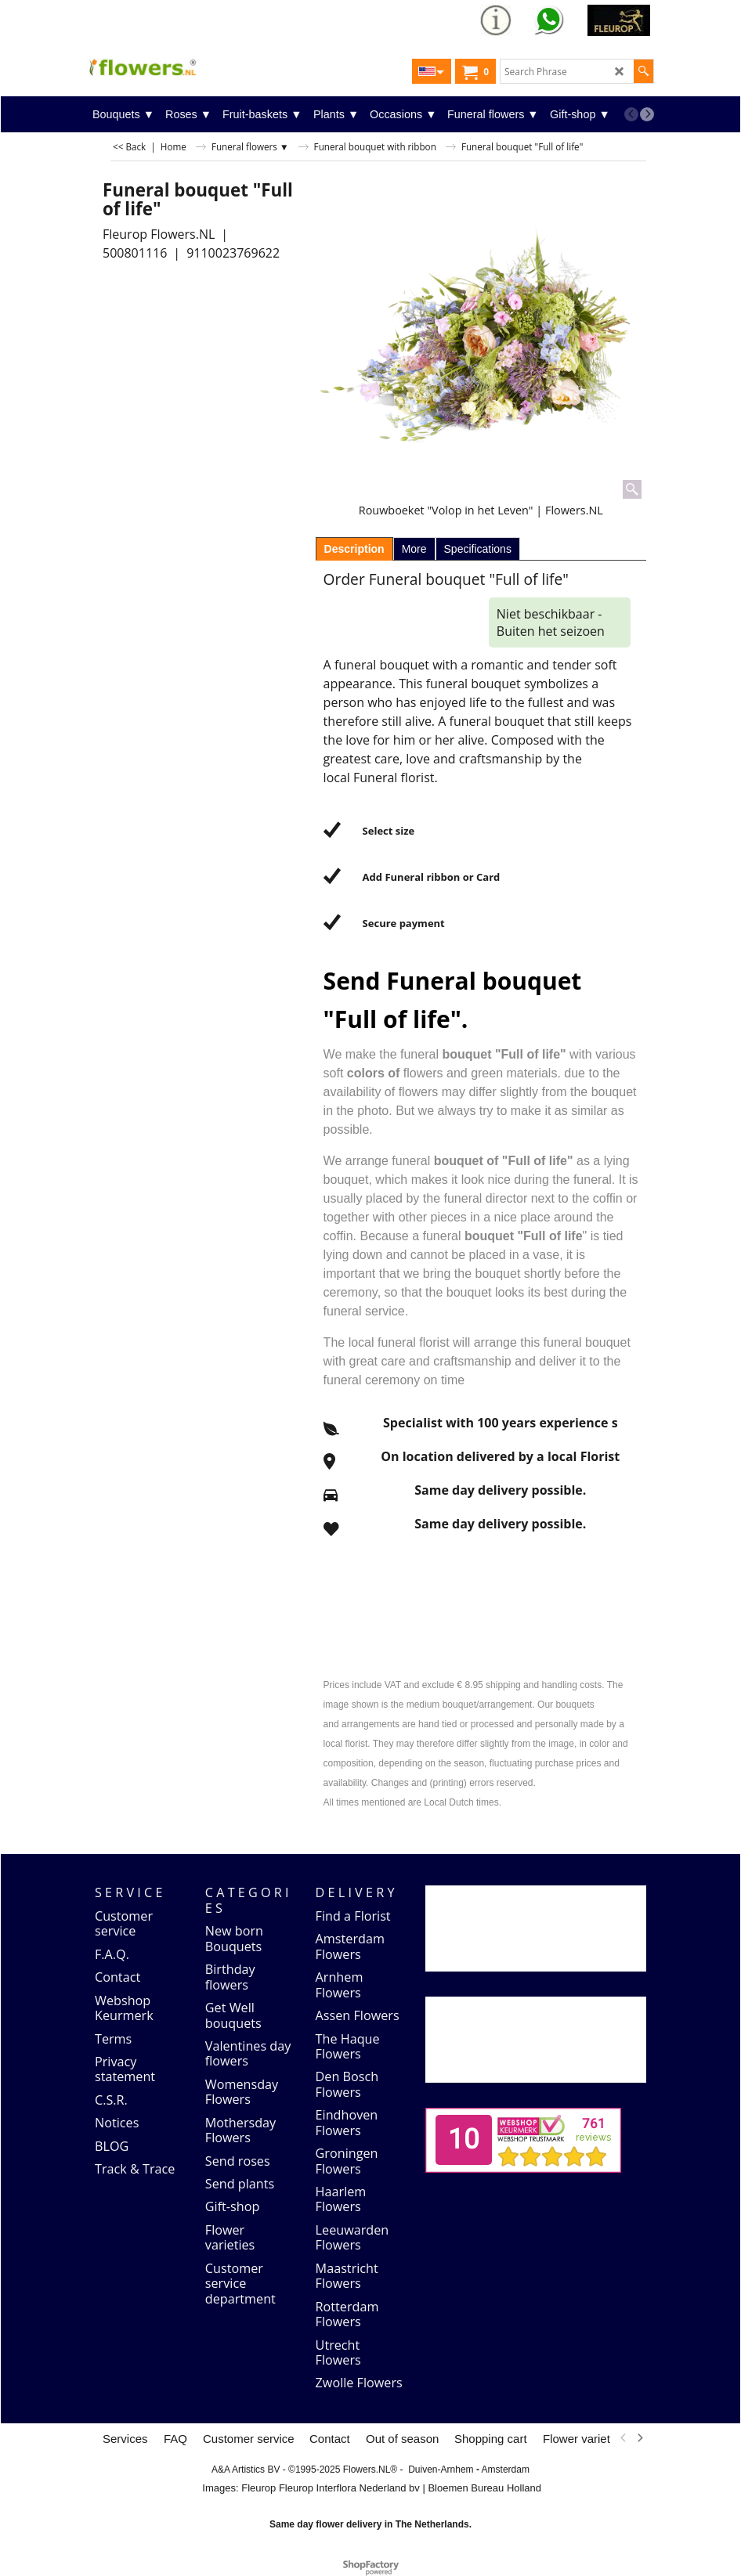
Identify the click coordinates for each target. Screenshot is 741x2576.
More (414, 549)
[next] (647, 114)
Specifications (477, 549)
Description (354, 549)
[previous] (631, 114)
